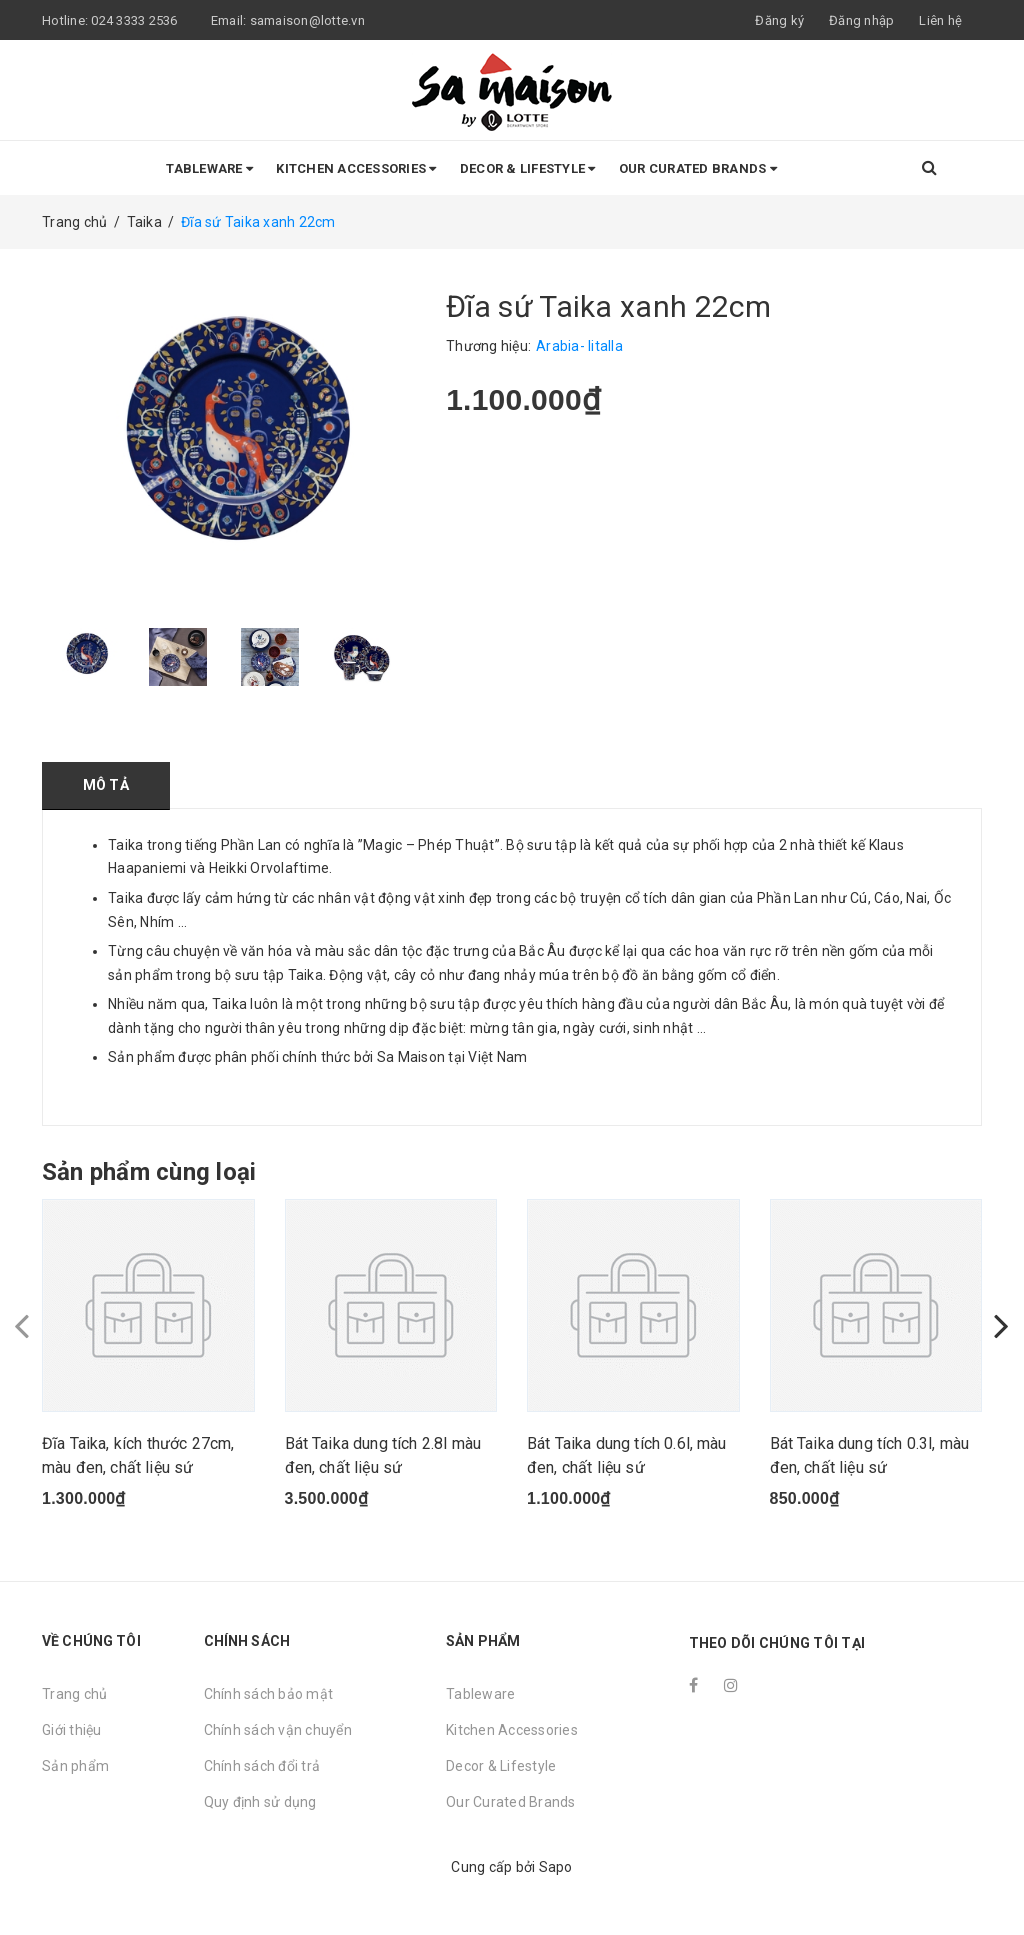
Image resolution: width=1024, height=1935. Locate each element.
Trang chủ (74, 1694)
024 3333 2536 (136, 20)
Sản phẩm (75, 1766)
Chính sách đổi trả (262, 1766)
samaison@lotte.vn (307, 20)
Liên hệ (940, 20)
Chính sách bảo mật (269, 1694)
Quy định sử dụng (260, 1802)
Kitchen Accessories (356, 168)
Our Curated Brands (698, 168)
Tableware (209, 168)
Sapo (556, 1867)
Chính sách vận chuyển (278, 1730)
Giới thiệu (72, 1730)
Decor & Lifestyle (528, 168)
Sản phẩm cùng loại (149, 1172)
